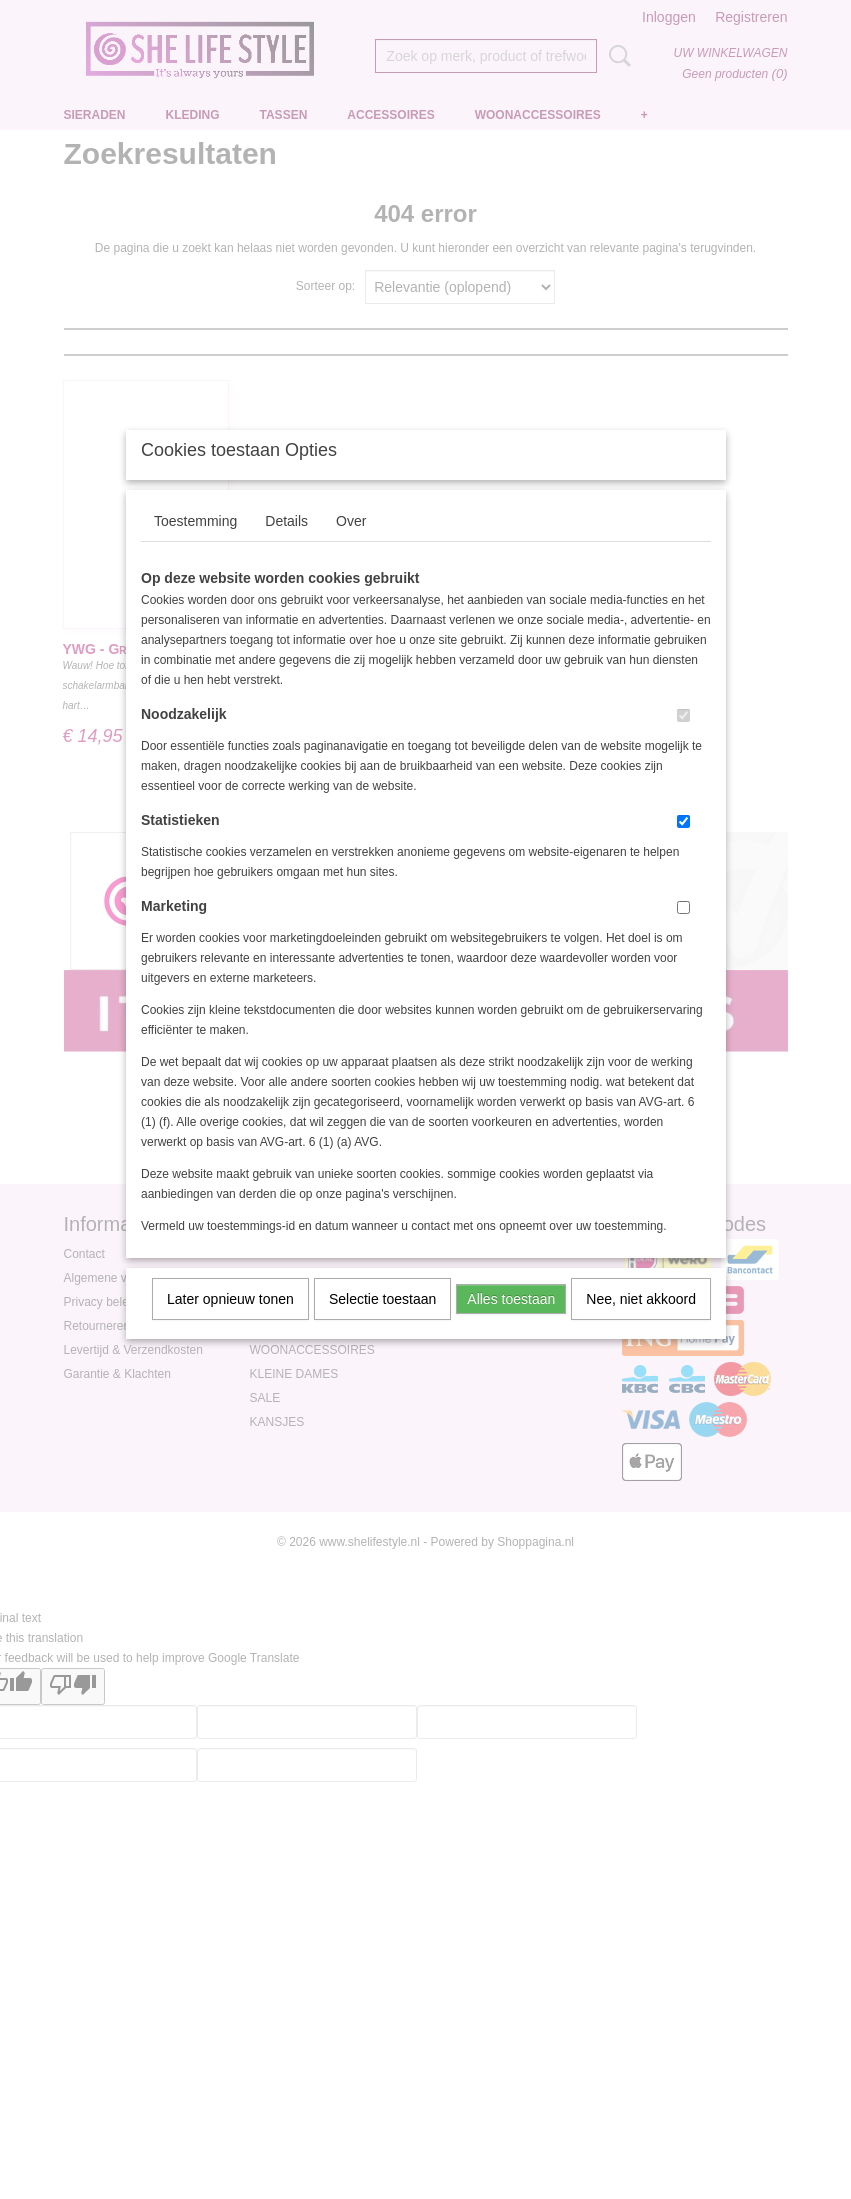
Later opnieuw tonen (230, 1325)
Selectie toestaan (382, 1325)
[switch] (683, 741)
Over (351, 547)
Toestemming (195, 547)
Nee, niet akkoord (641, 1325)
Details (286, 547)
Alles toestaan (511, 1325)
